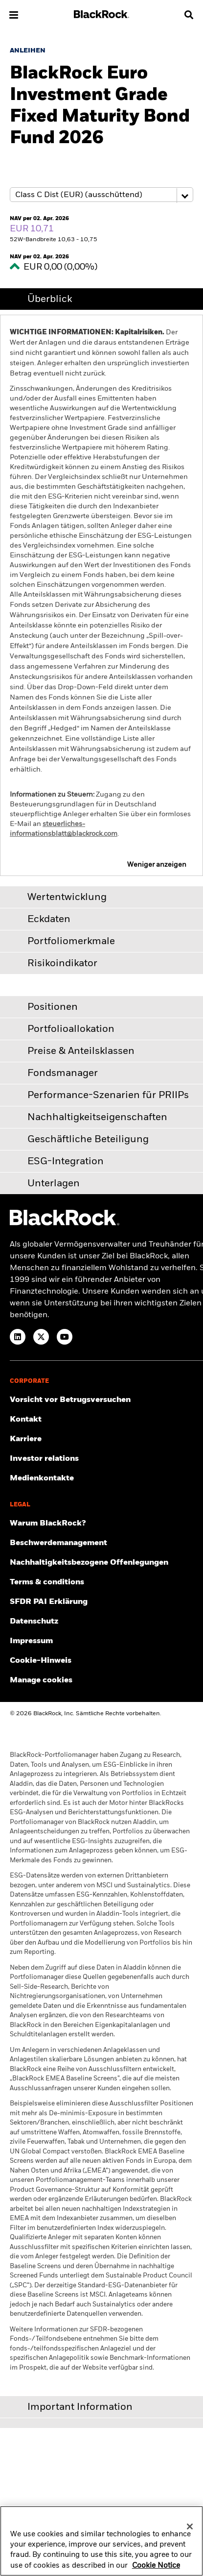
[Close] (190, 2530)
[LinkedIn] (17, 1337)
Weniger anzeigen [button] (156, 864)
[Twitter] (41, 1337)
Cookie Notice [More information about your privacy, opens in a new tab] (156, 2569)
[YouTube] (64, 1337)
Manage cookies (41, 1680)
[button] (13, 15)
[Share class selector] (101, 194)
